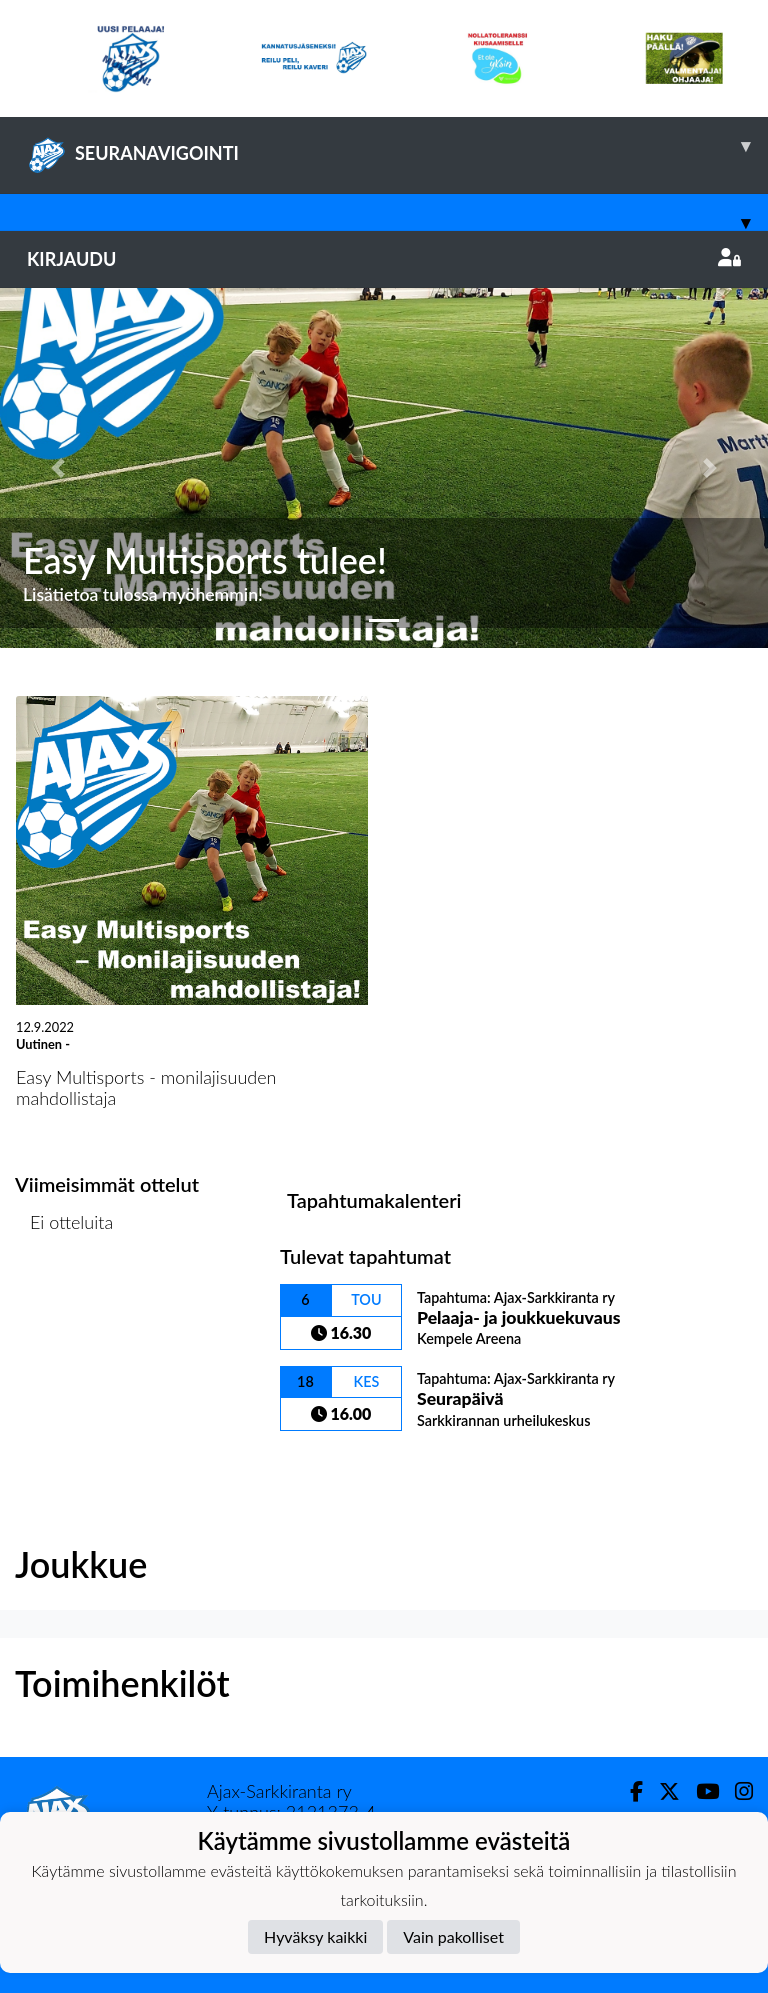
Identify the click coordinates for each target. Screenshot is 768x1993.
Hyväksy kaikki (315, 1936)
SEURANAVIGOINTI (397, 146)
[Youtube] (699, 1791)
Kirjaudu (384, 259)
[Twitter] (661, 1791)
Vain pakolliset (453, 1936)
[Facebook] (628, 1791)
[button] (57, 468)
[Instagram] (736, 1791)
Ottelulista (64, 1299)
